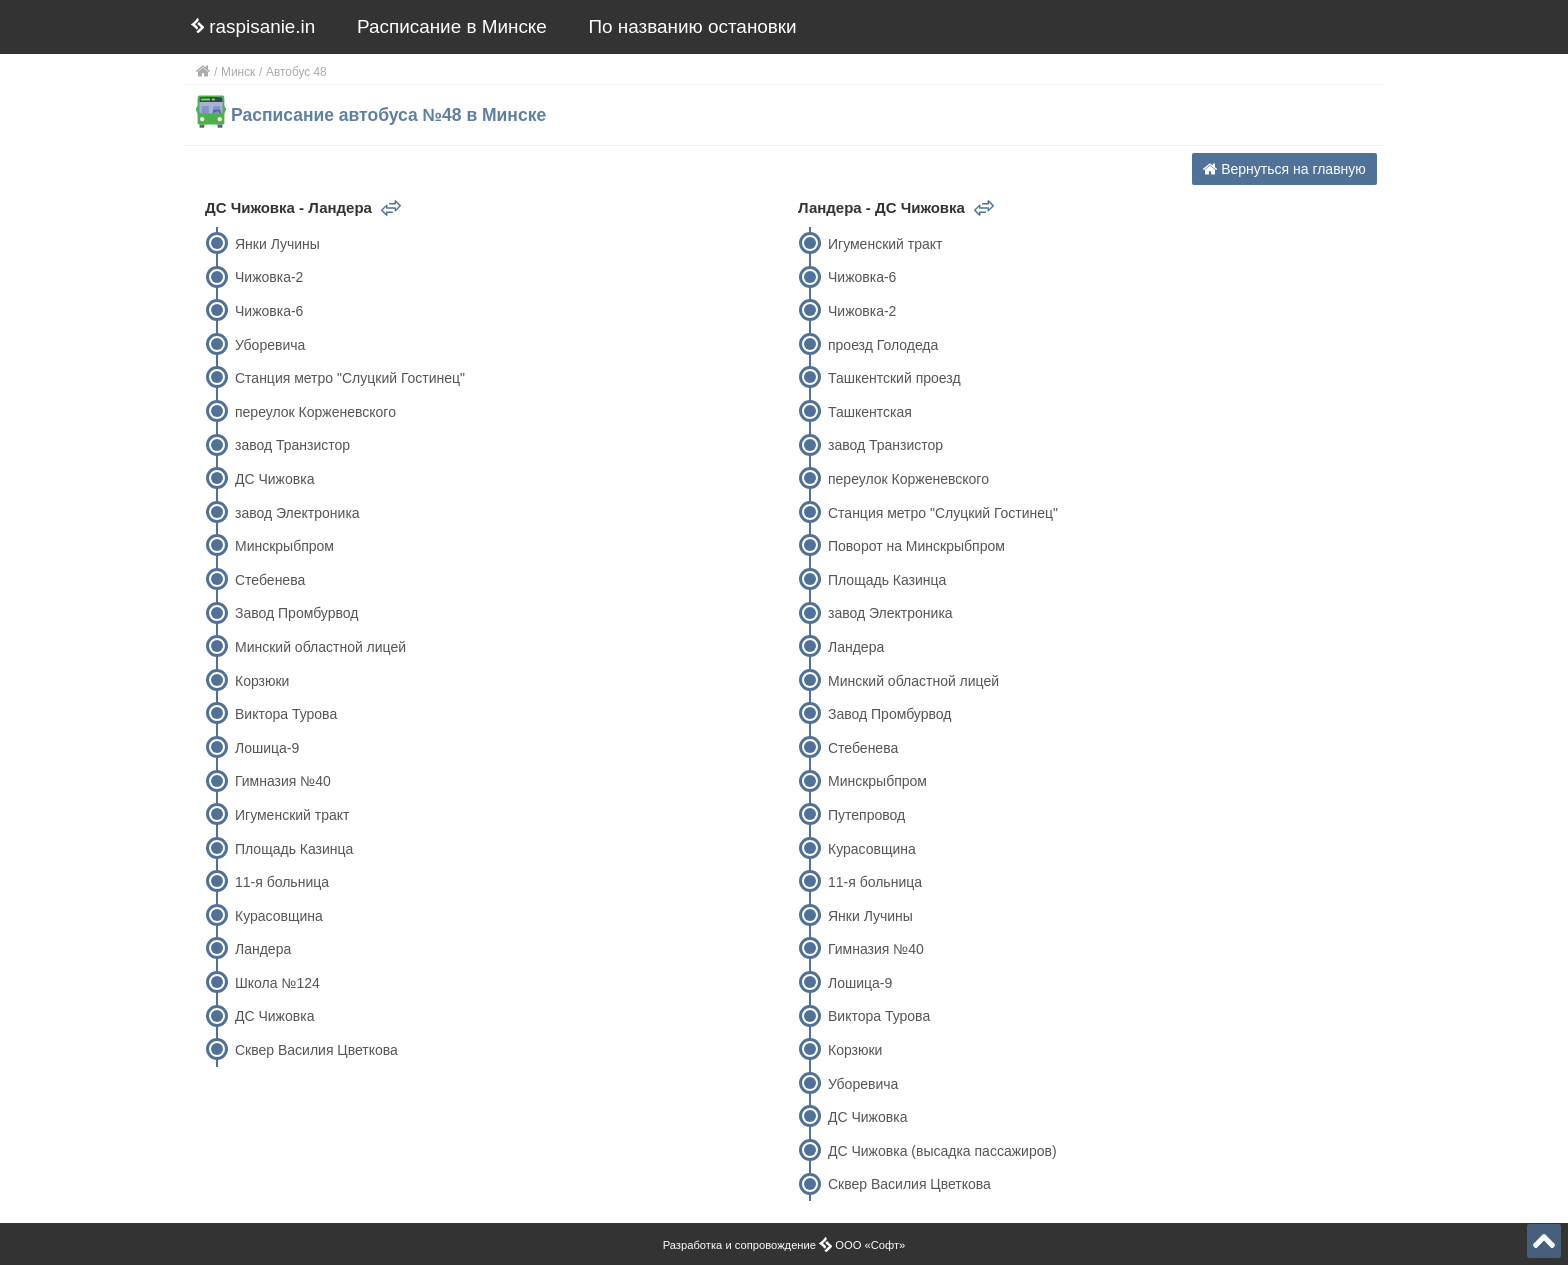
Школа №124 (277, 983)
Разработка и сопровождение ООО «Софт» (784, 1245)
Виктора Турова (286, 714)
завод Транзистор (292, 445)
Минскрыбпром (284, 546)
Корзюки (262, 681)
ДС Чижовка (274, 479)
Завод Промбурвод (296, 613)
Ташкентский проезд (894, 378)
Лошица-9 (267, 748)
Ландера (263, 949)
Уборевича (270, 345)
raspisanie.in (253, 26)
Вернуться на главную (1284, 169)
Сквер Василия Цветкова (316, 1050)
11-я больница (282, 882)
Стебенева (270, 580)
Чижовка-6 (269, 311)
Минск (238, 72)
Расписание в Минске (452, 26)
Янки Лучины (277, 244)
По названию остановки (693, 26)
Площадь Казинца (294, 849)
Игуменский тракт (292, 815)
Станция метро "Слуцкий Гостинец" (350, 378)
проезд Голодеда (883, 345)
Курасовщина (279, 916)
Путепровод (866, 815)
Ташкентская (870, 412)
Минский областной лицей (320, 647)
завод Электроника (297, 513)
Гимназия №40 (283, 781)
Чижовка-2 (269, 277)
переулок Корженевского (315, 412)
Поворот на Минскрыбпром (916, 546)
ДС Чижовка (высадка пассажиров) (942, 1151)
